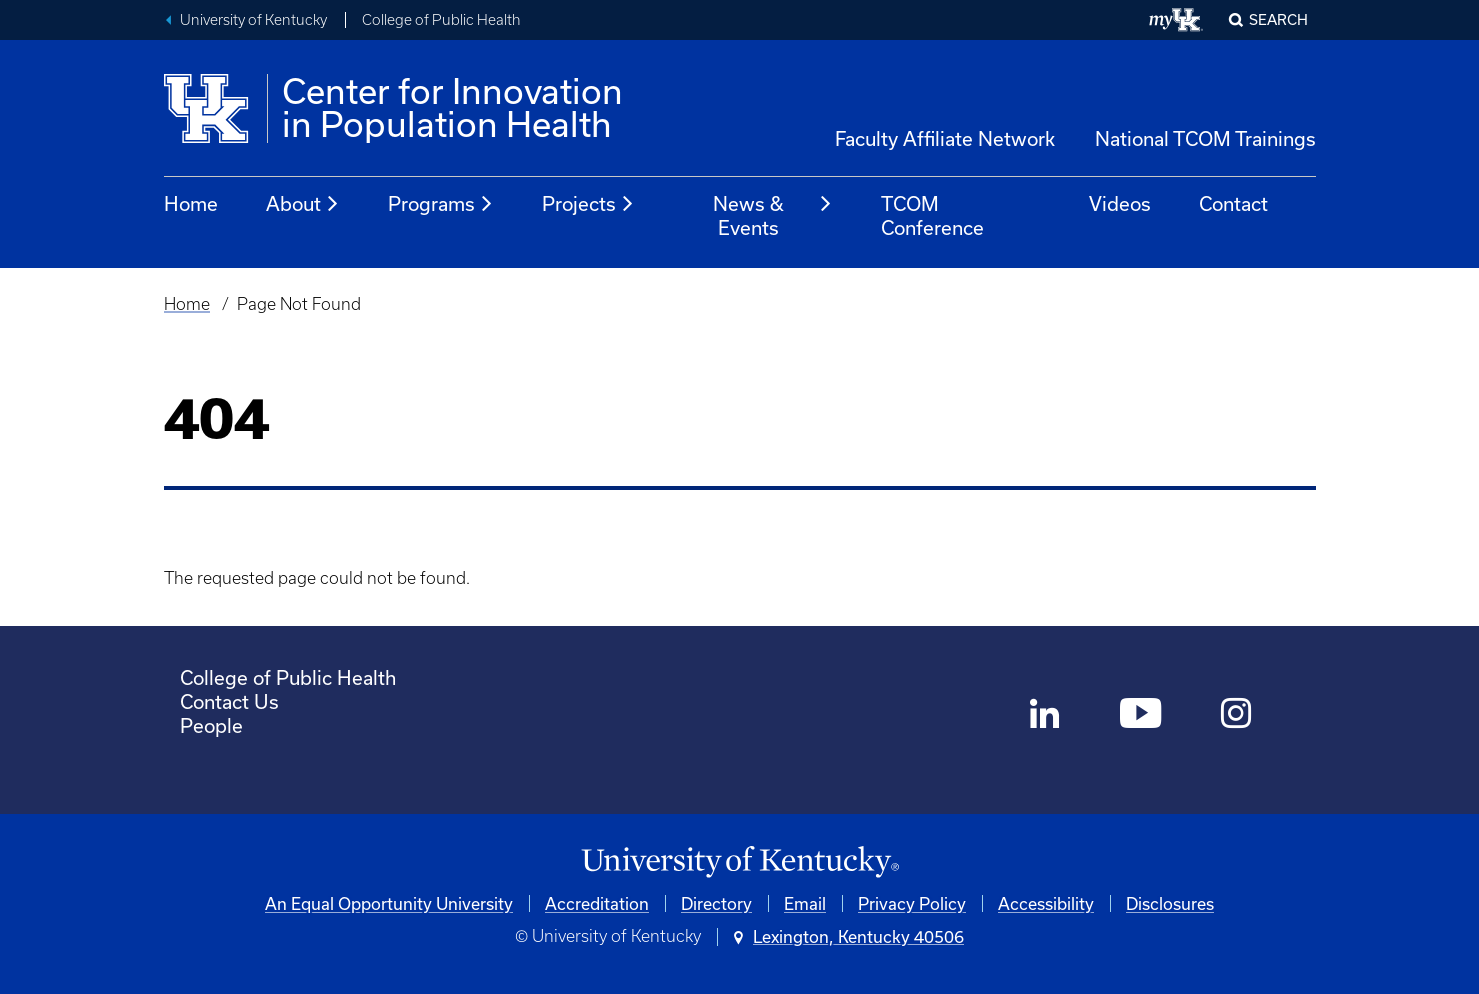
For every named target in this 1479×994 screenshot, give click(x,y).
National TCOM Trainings (1205, 138)
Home (191, 203)
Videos (1120, 203)
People (211, 725)
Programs (441, 204)
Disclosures (1170, 903)
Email (805, 903)
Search (1278, 19)
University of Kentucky (253, 20)
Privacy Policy (912, 903)
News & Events (773, 215)
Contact (1233, 203)
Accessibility (1046, 903)
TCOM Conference (932, 215)
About (303, 204)
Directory (716, 903)
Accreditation (597, 903)
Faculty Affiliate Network (945, 138)
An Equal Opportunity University (389, 903)
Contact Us (229, 701)
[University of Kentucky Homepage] (740, 862)
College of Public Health (441, 20)
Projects (588, 204)
